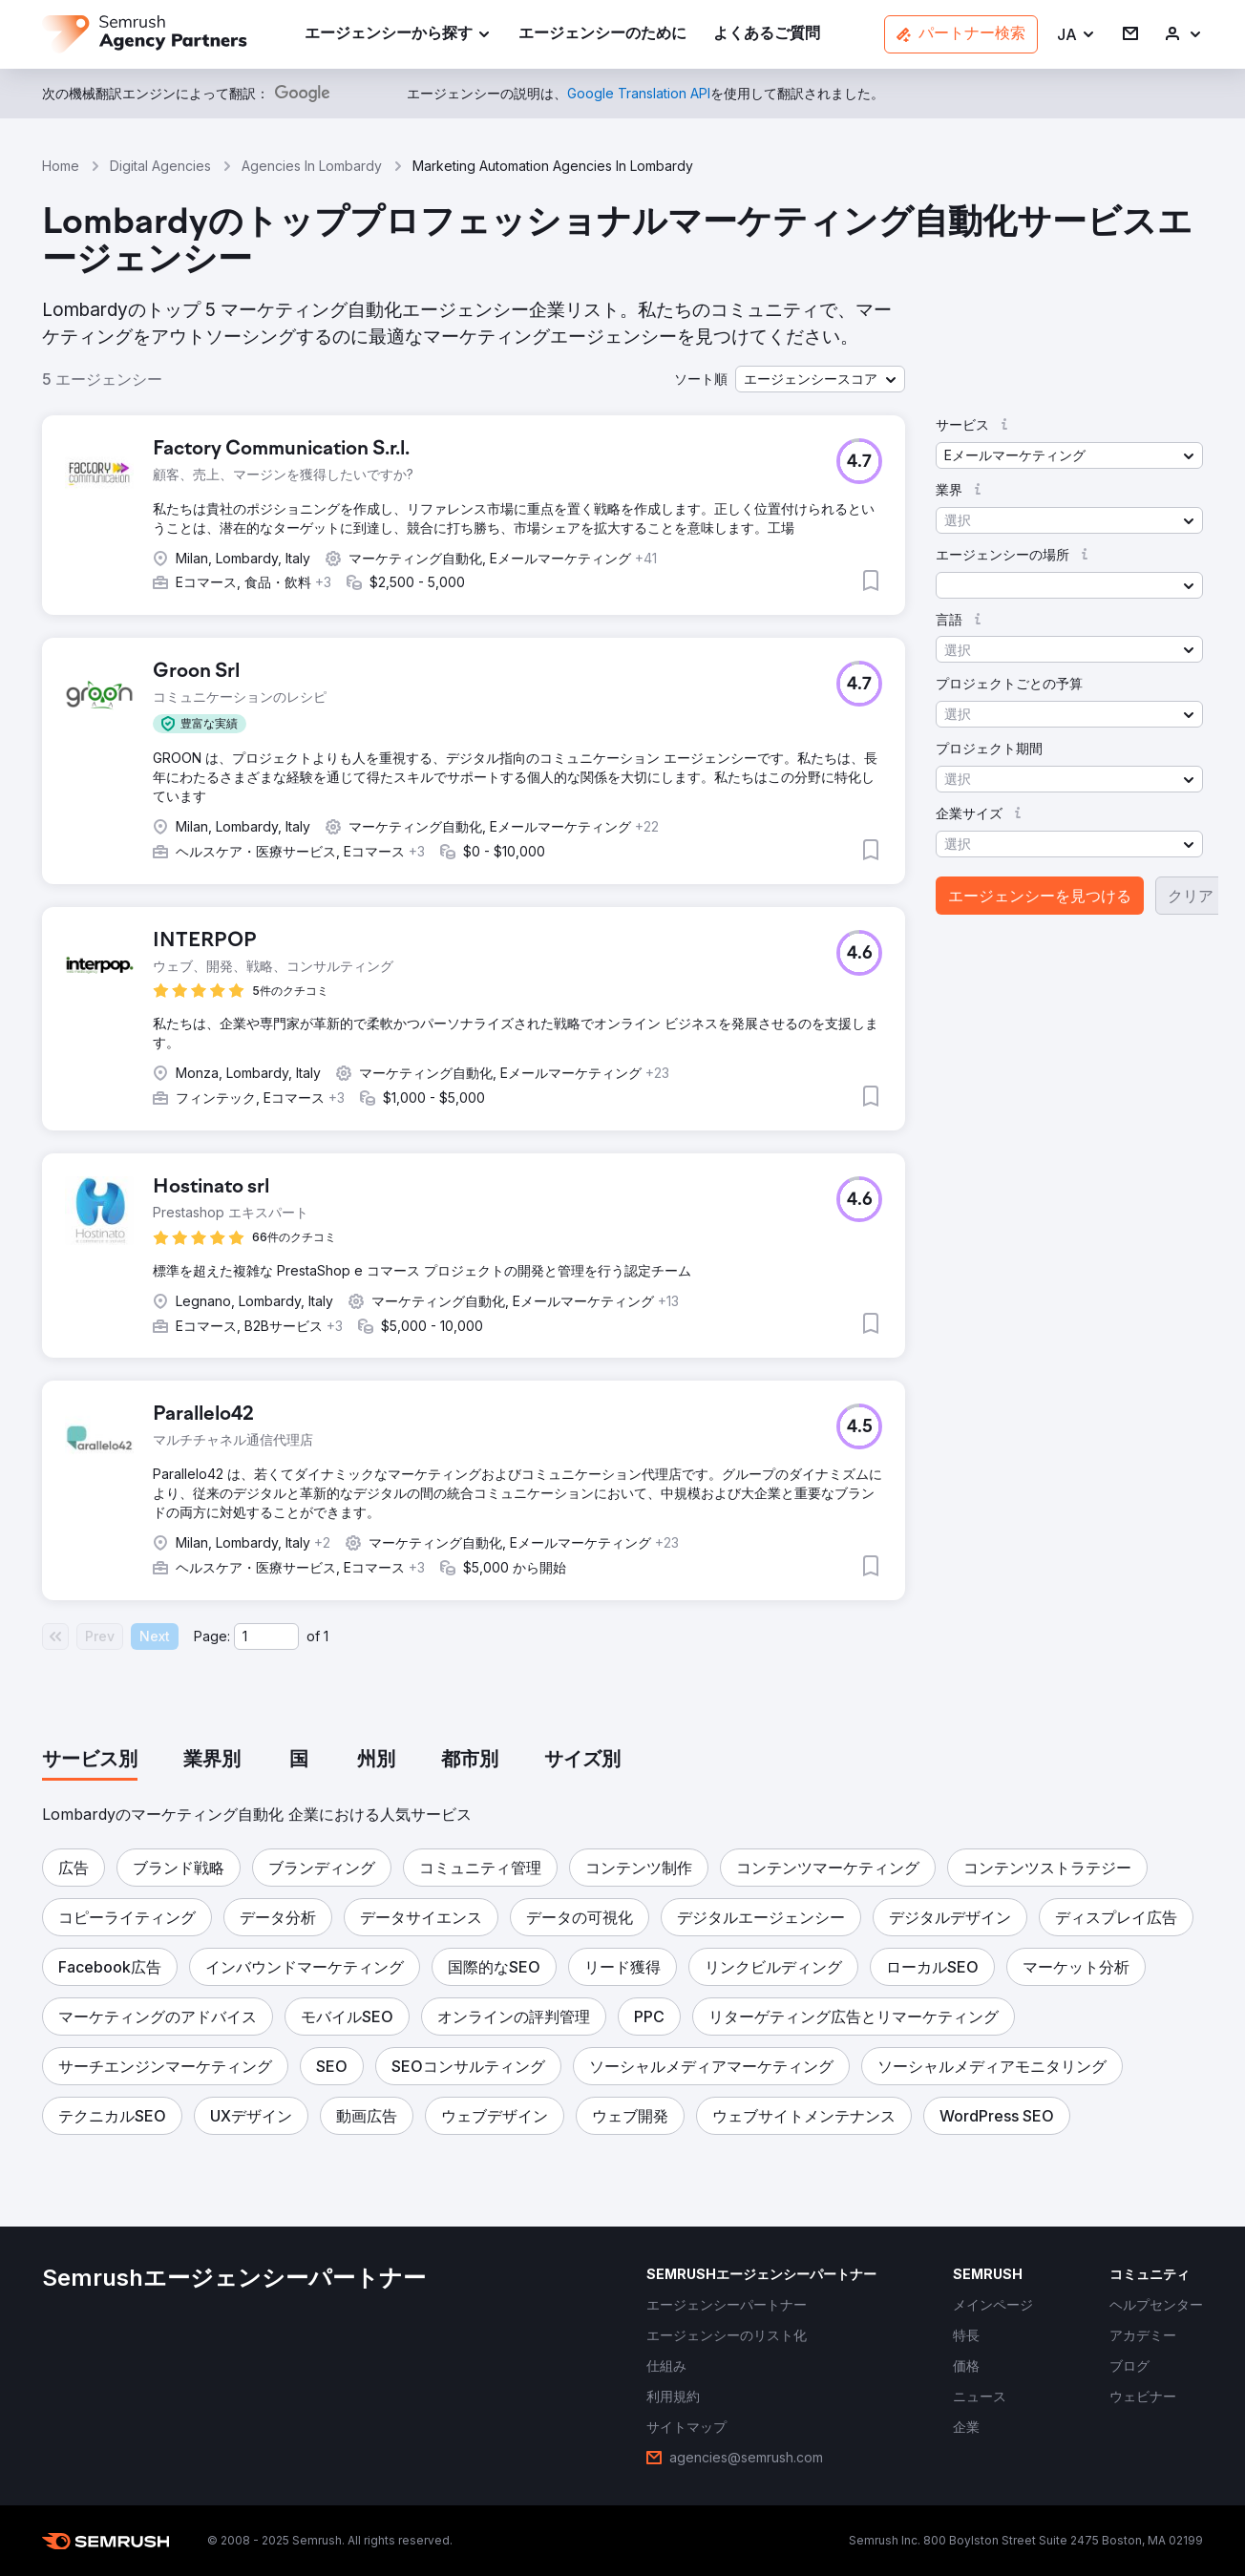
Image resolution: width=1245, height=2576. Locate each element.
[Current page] (266, 1636)
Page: (212, 1636)
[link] (602, 35)
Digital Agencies (160, 166)
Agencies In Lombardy (312, 166)
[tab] (89, 1761)
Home (60, 166)
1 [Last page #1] (326, 1636)
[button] (1076, 35)
